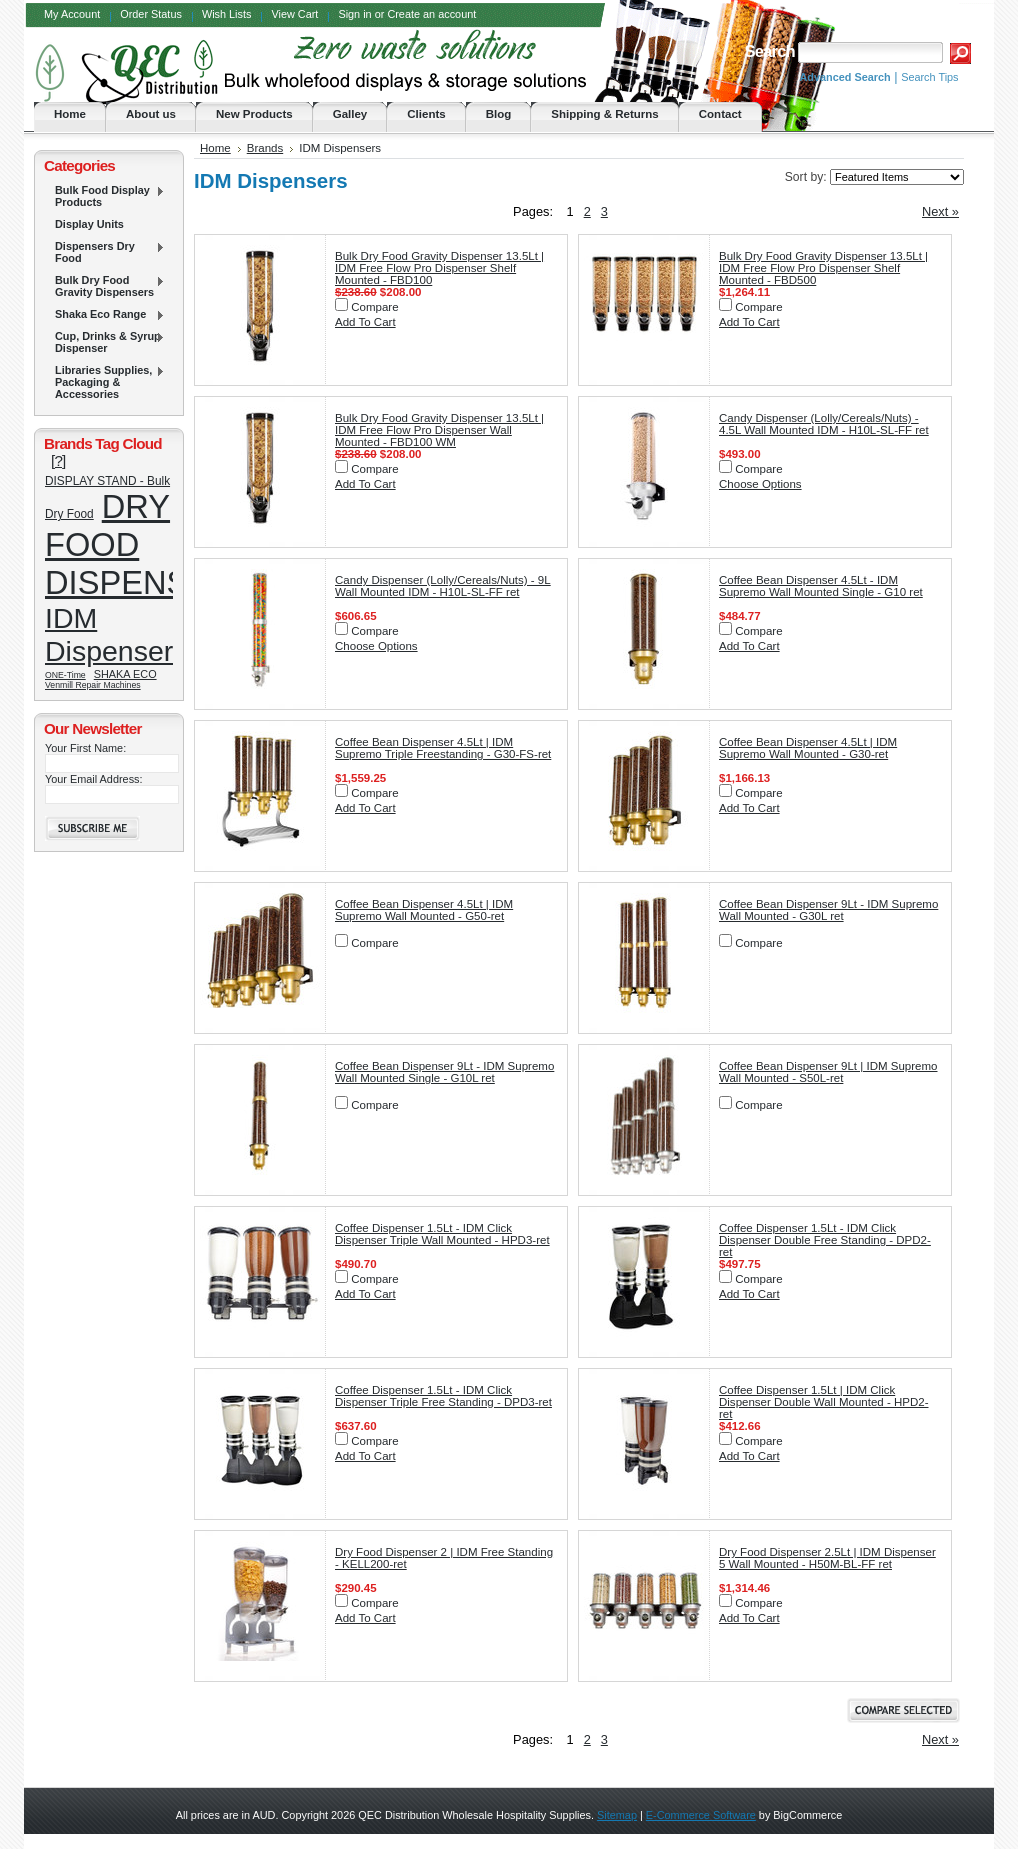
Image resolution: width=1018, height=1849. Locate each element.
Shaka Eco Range (105, 315)
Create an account (431, 14)
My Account (72, 14)
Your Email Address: (94, 779)
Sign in (354, 14)
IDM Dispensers (116, 634)
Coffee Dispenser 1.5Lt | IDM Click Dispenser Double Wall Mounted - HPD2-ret (824, 1402)
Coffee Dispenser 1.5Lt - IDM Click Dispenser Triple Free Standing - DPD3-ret (443, 1396)
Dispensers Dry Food (105, 252)
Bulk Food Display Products (105, 196)
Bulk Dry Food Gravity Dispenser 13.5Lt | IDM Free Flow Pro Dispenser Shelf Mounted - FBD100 (439, 268)
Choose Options (760, 484)
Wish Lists (227, 14)
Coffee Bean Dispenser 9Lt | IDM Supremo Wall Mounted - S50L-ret (828, 1072)
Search (769, 51)
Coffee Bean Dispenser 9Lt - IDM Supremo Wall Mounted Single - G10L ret (444, 1072)
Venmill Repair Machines (93, 685)
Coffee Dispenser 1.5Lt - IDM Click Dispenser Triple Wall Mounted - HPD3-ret (442, 1234)
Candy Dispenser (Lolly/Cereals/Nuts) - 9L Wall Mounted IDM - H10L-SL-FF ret (443, 586)
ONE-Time (65, 675)
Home (215, 148)
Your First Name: (85, 748)
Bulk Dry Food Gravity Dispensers (105, 286)
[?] (58, 460)
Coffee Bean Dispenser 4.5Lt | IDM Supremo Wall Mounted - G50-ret (424, 910)
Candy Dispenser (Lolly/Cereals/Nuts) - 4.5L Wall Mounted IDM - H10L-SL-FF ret (824, 424)
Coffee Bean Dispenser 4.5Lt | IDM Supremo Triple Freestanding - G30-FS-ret (443, 748)
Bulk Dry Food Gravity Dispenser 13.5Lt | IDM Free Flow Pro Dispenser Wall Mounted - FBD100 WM (439, 430)
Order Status (151, 14)
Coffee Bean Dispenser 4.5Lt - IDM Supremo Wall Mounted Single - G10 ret (821, 586)
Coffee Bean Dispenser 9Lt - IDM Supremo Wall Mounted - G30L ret (828, 910)
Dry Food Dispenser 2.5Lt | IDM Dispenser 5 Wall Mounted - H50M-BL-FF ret (827, 1558)
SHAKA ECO (125, 674)
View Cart (294, 14)
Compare (374, 307)
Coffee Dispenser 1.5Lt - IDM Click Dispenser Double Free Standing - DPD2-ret (825, 1240)
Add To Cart (365, 322)
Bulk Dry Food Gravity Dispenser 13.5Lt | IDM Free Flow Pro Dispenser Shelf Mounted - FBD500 (823, 268)
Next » (940, 211)
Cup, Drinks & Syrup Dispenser (105, 342)
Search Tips (929, 77)
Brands (265, 148)
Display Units (89, 224)
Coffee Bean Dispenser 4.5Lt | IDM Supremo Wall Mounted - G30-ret (808, 748)
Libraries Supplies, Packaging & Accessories (105, 382)
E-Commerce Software (701, 1815)
